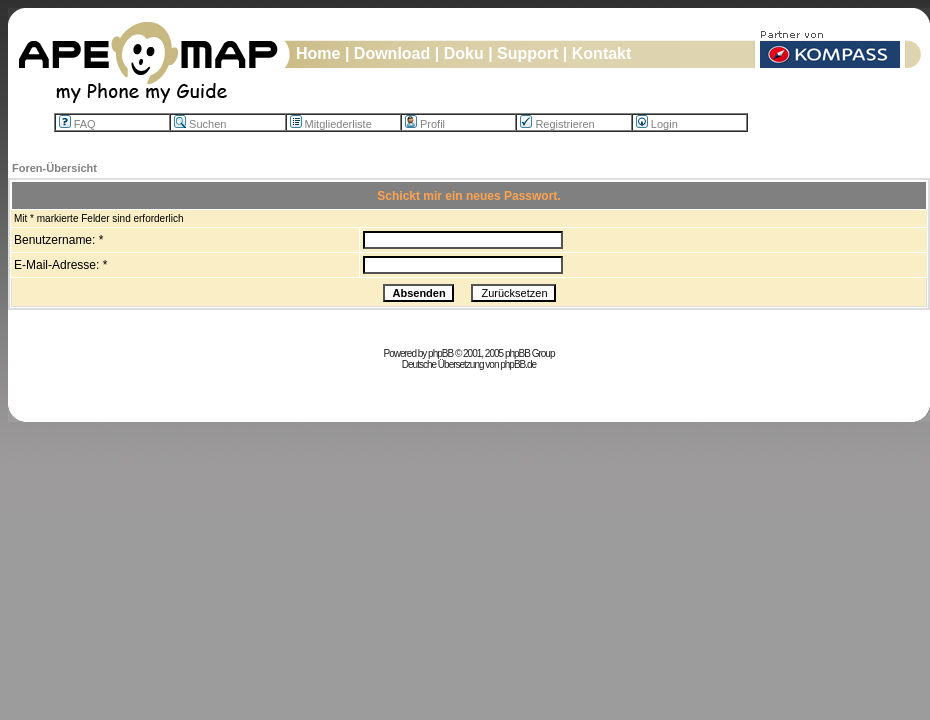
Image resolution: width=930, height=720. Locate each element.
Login (657, 124)
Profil (425, 124)
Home (318, 53)
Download (392, 53)
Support (527, 53)
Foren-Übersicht (54, 168)
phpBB (440, 353)
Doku (464, 53)
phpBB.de (518, 364)
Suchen (200, 124)
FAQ (77, 124)
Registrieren (557, 124)
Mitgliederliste (331, 124)
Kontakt (602, 53)
